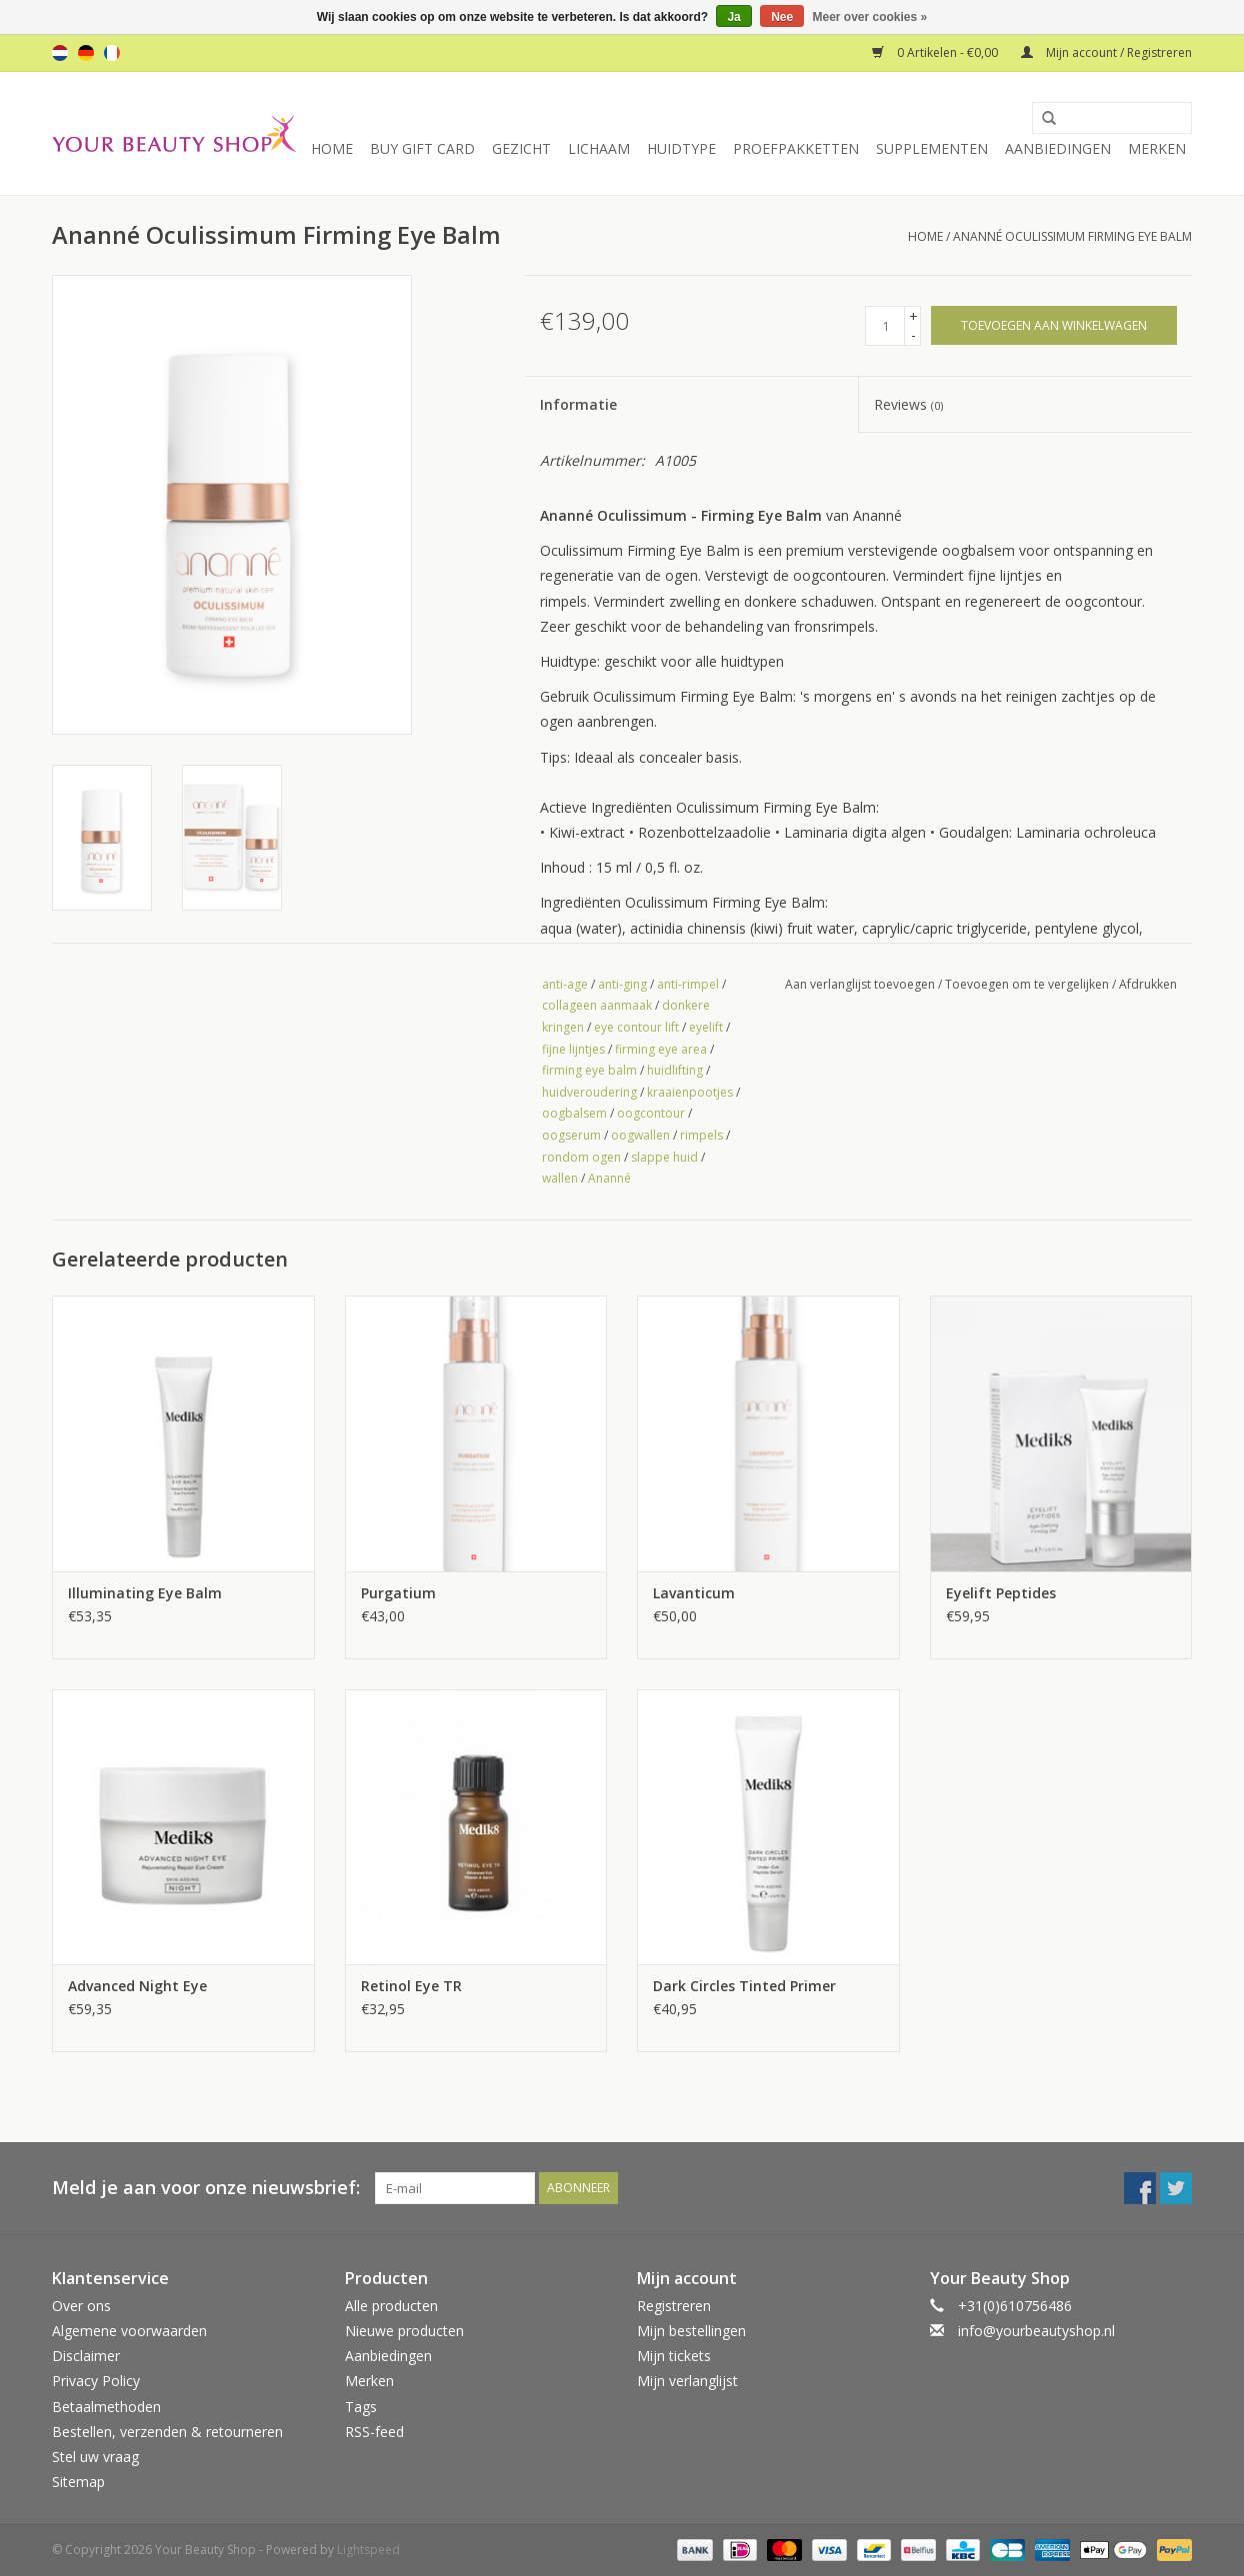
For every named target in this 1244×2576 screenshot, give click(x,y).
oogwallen (640, 1135)
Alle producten (391, 2305)
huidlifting (675, 1070)
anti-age (565, 984)
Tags (361, 2406)
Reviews (908, 404)
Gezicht (521, 148)
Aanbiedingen (1058, 148)
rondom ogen (581, 1157)
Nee (782, 17)
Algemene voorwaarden (129, 2330)
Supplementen (932, 148)
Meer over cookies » (870, 17)
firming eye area (661, 1049)
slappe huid (664, 1157)
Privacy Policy (96, 2380)
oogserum (571, 1135)
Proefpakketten (796, 148)
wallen (560, 1178)
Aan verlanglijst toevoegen (860, 984)
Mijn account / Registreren (1106, 52)
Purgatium (398, 1592)
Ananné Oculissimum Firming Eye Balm (1072, 236)
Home (332, 148)
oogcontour (651, 1113)
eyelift (706, 1027)
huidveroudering (589, 1092)
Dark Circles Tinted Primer (744, 1985)
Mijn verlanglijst (687, 2380)
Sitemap (78, 2481)
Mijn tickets (674, 2355)
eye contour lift (636, 1027)
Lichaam (599, 148)
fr (112, 53)
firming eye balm (589, 1070)
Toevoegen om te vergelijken (1028, 984)
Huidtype (681, 148)
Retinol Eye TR (411, 1985)
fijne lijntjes (573, 1049)
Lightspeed (368, 2549)
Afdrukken (1148, 984)
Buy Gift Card (422, 148)
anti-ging (622, 984)
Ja (733, 17)
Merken (1157, 148)
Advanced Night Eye (137, 1985)
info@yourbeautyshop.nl (1036, 2330)
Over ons (81, 2305)
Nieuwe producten (404, 2330)
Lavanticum (694, 1592)
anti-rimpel (688, 984)
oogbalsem (574, 1113)
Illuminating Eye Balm (145, 1592)
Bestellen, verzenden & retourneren (167, 2431)
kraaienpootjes (690, 1092)
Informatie (578, 404)
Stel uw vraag (95, 2456)
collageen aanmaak (597, 1005)
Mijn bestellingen (691, 2330)
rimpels (701, 1135)
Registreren (674, 2305)
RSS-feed (374, 2431)
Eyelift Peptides (1001, 1592)
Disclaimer (86, 2355)
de (86, 53)
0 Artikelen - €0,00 (936, 52)
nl (60, 53)
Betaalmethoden (106, 2406)
